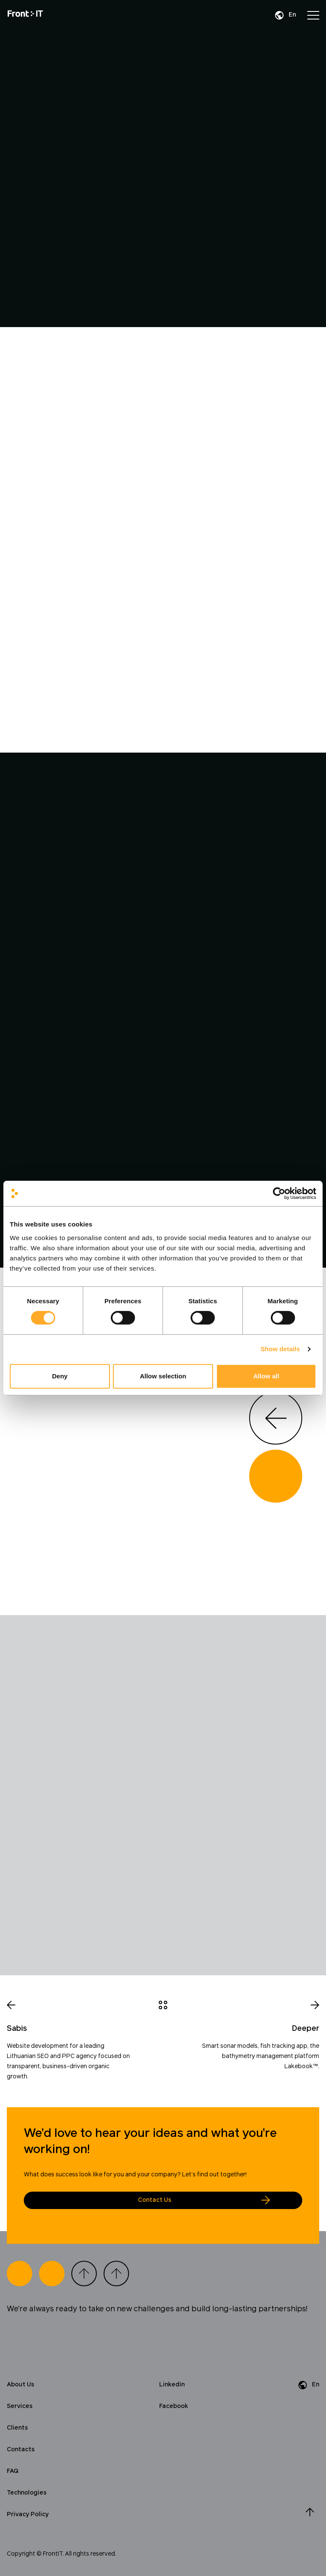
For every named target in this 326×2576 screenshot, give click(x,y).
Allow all (266, 1376)
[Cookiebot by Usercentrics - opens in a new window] (279, 1193)
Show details (280, 1348)
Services (20, 2406)
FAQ (13, 2471)
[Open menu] (313, 15)
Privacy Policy (28, 2514)
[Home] (25, 15)
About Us (20, 2385)
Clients (17, 2428)
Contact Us (154, 2200)
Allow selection (163, 1376)
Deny (59, 1376)
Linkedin (172, 2385)
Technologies (27, 2493)
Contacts (21, 2450)
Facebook (173, 2406)
